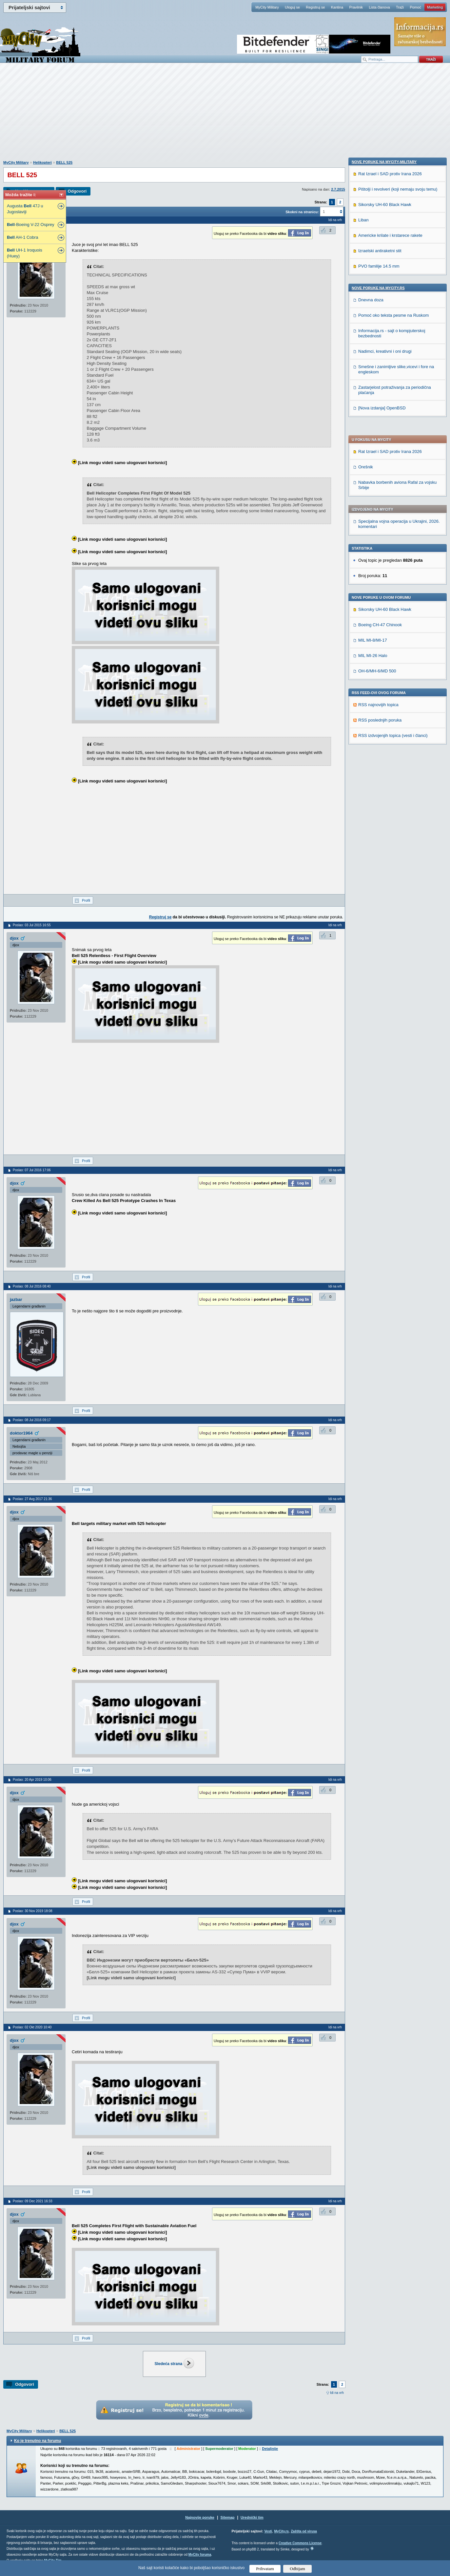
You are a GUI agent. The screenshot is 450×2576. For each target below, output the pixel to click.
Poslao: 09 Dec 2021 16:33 (32, 2201)
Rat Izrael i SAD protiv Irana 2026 (390, 273)
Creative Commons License (300, 2543)
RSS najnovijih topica (378, 526)
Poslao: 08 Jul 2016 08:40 (32, 1286)
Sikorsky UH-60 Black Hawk (384, 431)
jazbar (16, 1299)
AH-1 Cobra (22, 237)
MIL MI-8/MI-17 (372, 462)
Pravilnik (356, 7)
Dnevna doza (370, 717)
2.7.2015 (338, 189)
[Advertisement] (225, 115)
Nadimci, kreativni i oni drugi (385, 768)
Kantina (337, 7)
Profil (86, 900)
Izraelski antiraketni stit (379, 668)
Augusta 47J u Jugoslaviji (25, 208)
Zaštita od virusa (304, 2531)
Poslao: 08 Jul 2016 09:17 (32, 1420)
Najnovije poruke (199, 2517)
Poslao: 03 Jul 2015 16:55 (32, 925)
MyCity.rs (281, 2531)
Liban (363, 637)
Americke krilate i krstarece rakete (390, 652)
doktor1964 (21, 1433)
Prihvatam (265, 2568)
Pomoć (415, 7)
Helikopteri (42, 162)
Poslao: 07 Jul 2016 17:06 (32, 1170)
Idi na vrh (337, 2393)
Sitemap (228, 2517)
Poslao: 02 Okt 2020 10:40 (32, 2027)
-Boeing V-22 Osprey (30, 224)
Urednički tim (252, 2517)
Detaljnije (270, 2449)
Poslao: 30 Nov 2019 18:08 (32, 1911)
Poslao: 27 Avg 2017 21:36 (32, 1499)
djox (14, 938)
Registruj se (315, 7)
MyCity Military (267, 7)
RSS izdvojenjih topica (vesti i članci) (393, 557)
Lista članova (379, 7)
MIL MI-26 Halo (372, 477)
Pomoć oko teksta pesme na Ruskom (393, 732)
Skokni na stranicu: (302, 212)
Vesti (268, 2531)
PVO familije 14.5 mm (379, 683)
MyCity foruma (199, 2554)
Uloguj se (292, 7)
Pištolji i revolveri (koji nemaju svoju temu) (397, 606)
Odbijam (297, 2568)
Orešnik (365, 289)
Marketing (435, 7)
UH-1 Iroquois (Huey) (24, 253)
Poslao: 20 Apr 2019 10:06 (32, 1779)
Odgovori (77, 191)
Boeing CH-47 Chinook (380, 446)
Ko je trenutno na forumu (37, 2440)
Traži (400, 7)
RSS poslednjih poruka (379, 542)
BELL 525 (64, 162)
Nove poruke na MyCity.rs (378, 705)
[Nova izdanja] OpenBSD (382, 825)
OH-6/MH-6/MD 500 (377, 493)
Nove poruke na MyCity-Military (384, 579)
